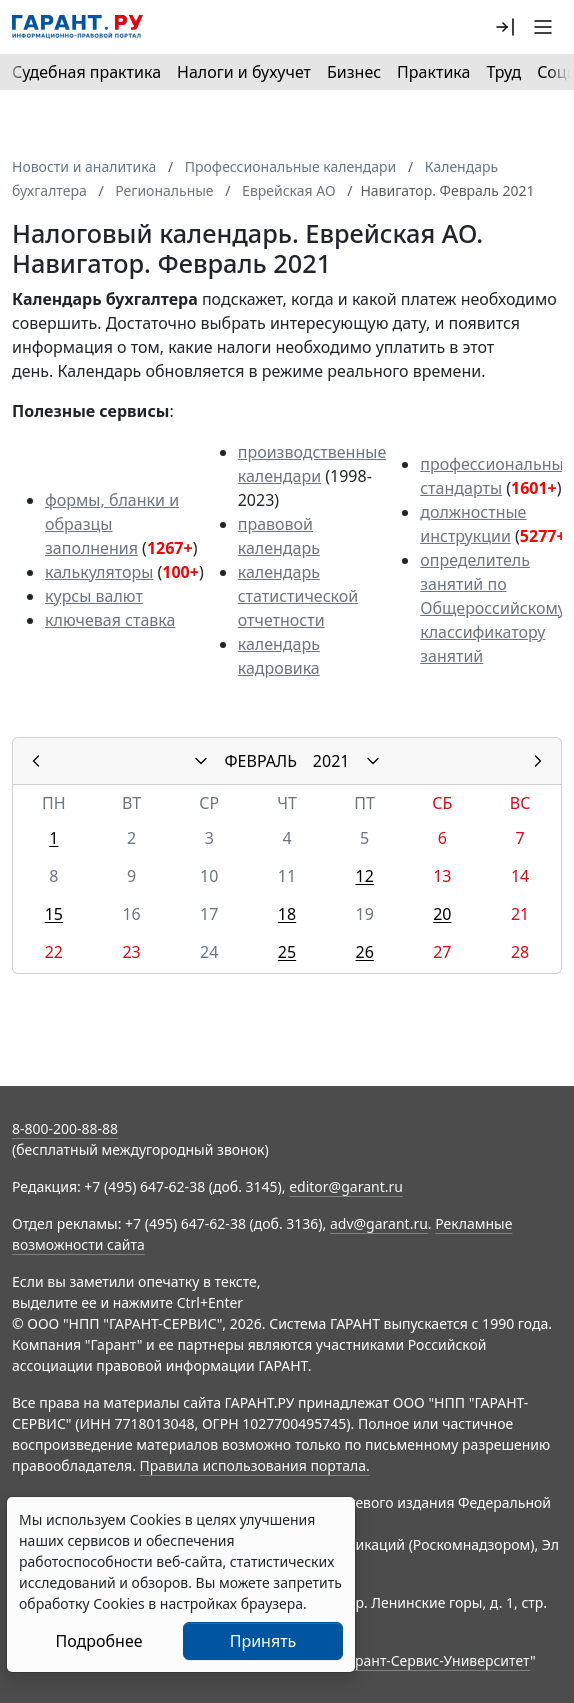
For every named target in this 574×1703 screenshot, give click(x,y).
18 (287, 914)
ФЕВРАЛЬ (261, 761)
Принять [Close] (263, 1641)
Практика (433, 72)
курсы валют (94, 596)
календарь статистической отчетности (298, 596)
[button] (505, 27)
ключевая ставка (110, 620)
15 (54, 914)
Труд (503, 72)
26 (365, 952)
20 (442, 914)
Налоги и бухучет (244, 72)
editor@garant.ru (346, 1186)
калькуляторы (99, 572)
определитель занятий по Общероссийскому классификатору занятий (493, 608)
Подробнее (98, 1641)
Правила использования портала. (255, 1465)
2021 (331, 761)
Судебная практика (86, 72)
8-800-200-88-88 (65, 1128)
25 (287, 952)
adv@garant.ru (379, 1223)
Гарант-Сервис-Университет (435, 1660)
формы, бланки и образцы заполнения (112, 524)
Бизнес (354, 72)
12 (365, 876)
